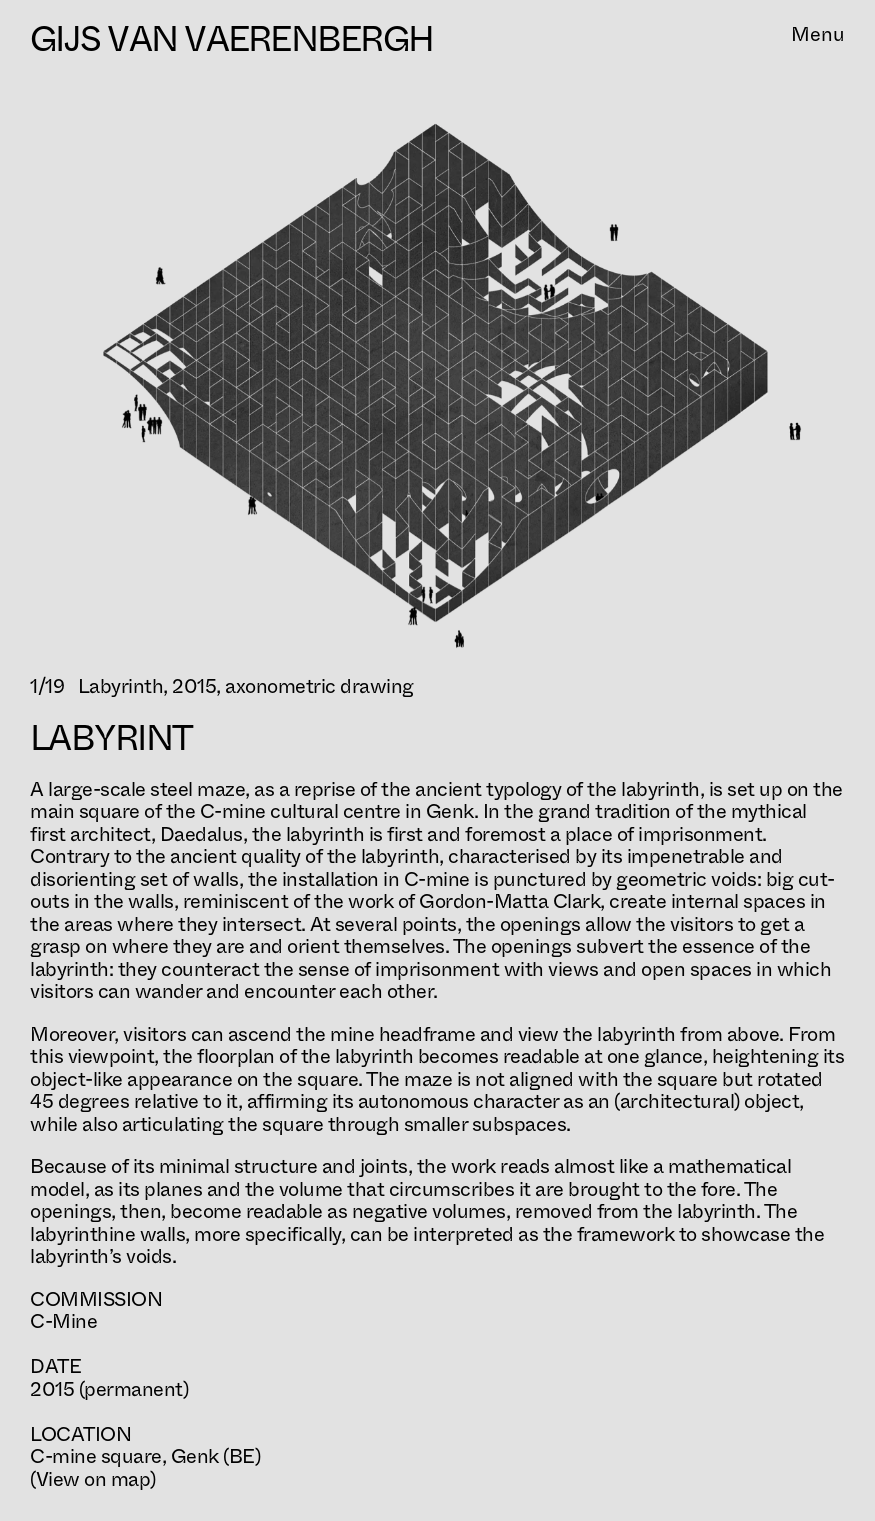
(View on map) (93, 1479)
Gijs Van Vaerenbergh (231, 40)
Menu (818, 36)
